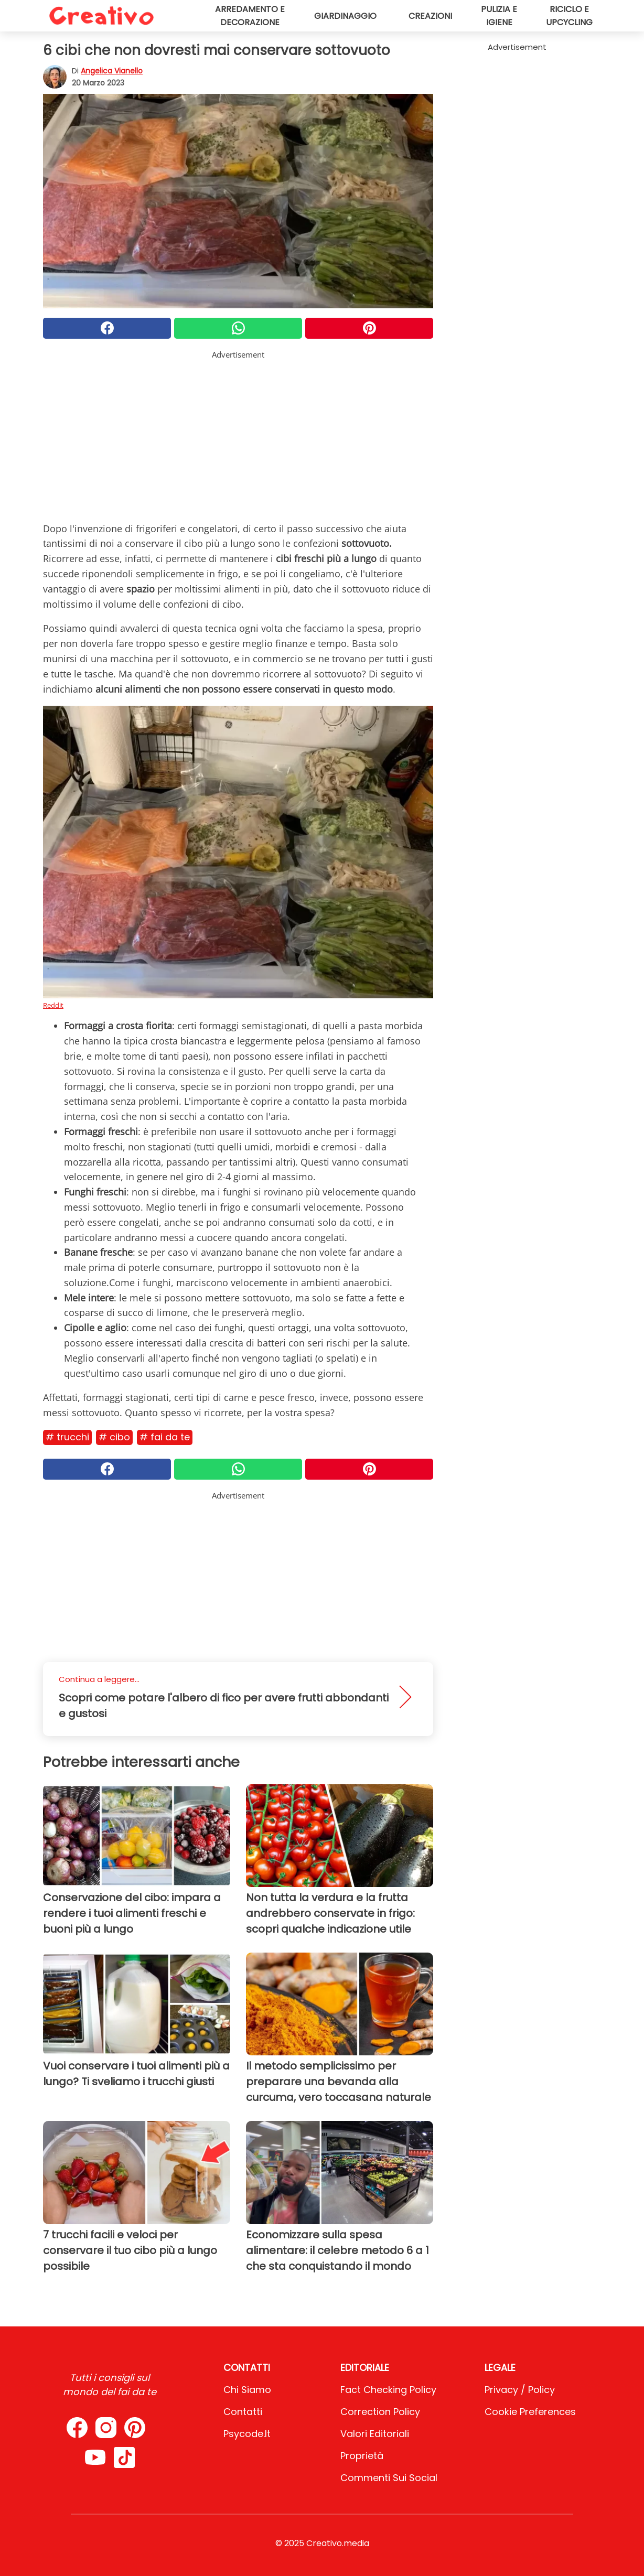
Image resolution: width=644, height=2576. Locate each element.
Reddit (53, 1005)
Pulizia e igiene (499, 15)
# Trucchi (67, 1436)
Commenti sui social (388, 2477)
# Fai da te (164, 1436)
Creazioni (430, 16)
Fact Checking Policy (388, 2389)
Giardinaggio (345, 16)
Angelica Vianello (112, 71)
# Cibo (114, 1436)
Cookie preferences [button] (530, 2411)
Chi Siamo (247, 2389)
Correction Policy (380, 2411)
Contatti (242, 2411)
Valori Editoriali (374, 2433)
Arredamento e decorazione (250, 15)
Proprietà (361, 2455)
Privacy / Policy (520, 2389)
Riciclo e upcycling (569, 15)
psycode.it (247, 2433)
